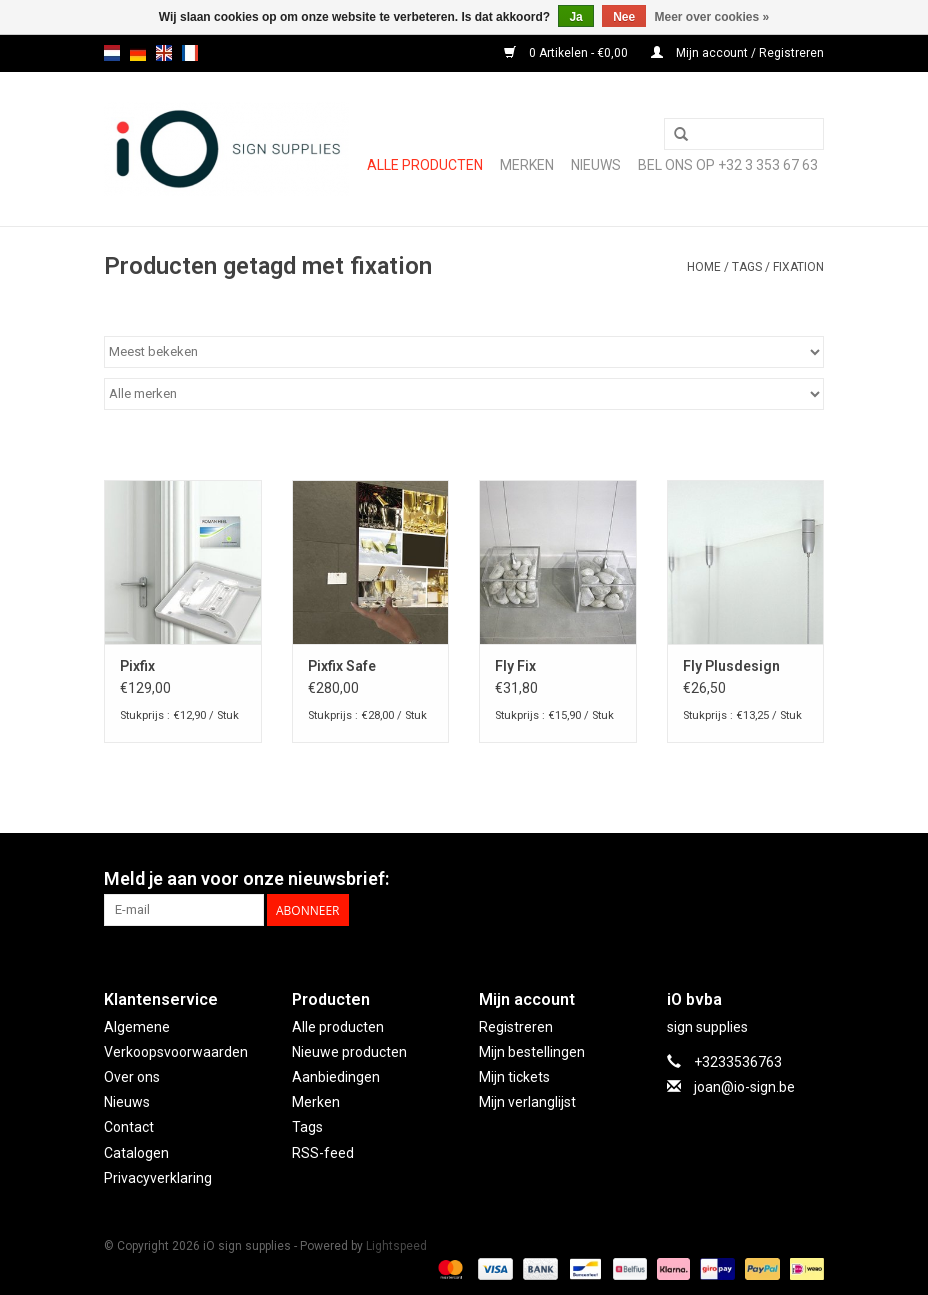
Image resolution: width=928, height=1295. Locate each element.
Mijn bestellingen (532, 1052)
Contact (129, 1127)
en (164, 53)
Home (704, 267)
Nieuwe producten (349, 1052)
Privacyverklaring (158, 1178)
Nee (624, 17)
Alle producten (425, 165)
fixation (798, 267)
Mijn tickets (514, 1077)
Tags (747, 267)
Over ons (132, 1077)
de (138, 53)
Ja (575, 17)
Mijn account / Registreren (737, 53)
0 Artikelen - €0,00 (567, 53)
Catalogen (136, 1153)
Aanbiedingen (336, 1077)
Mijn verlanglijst (527, 1102)
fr (190, 53)
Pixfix (137, 666)
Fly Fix (515, 666)
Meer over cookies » (712, 17)
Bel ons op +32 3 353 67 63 (728, 165)
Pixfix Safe (342, 666)
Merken (527, 165)
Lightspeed (396, 1246)
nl (112, 53)
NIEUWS (596, 165)
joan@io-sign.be (744, 1087)
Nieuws (127, 1102)
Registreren (516, 1027)
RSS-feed (323, 1153)
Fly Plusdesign (731, 666)
